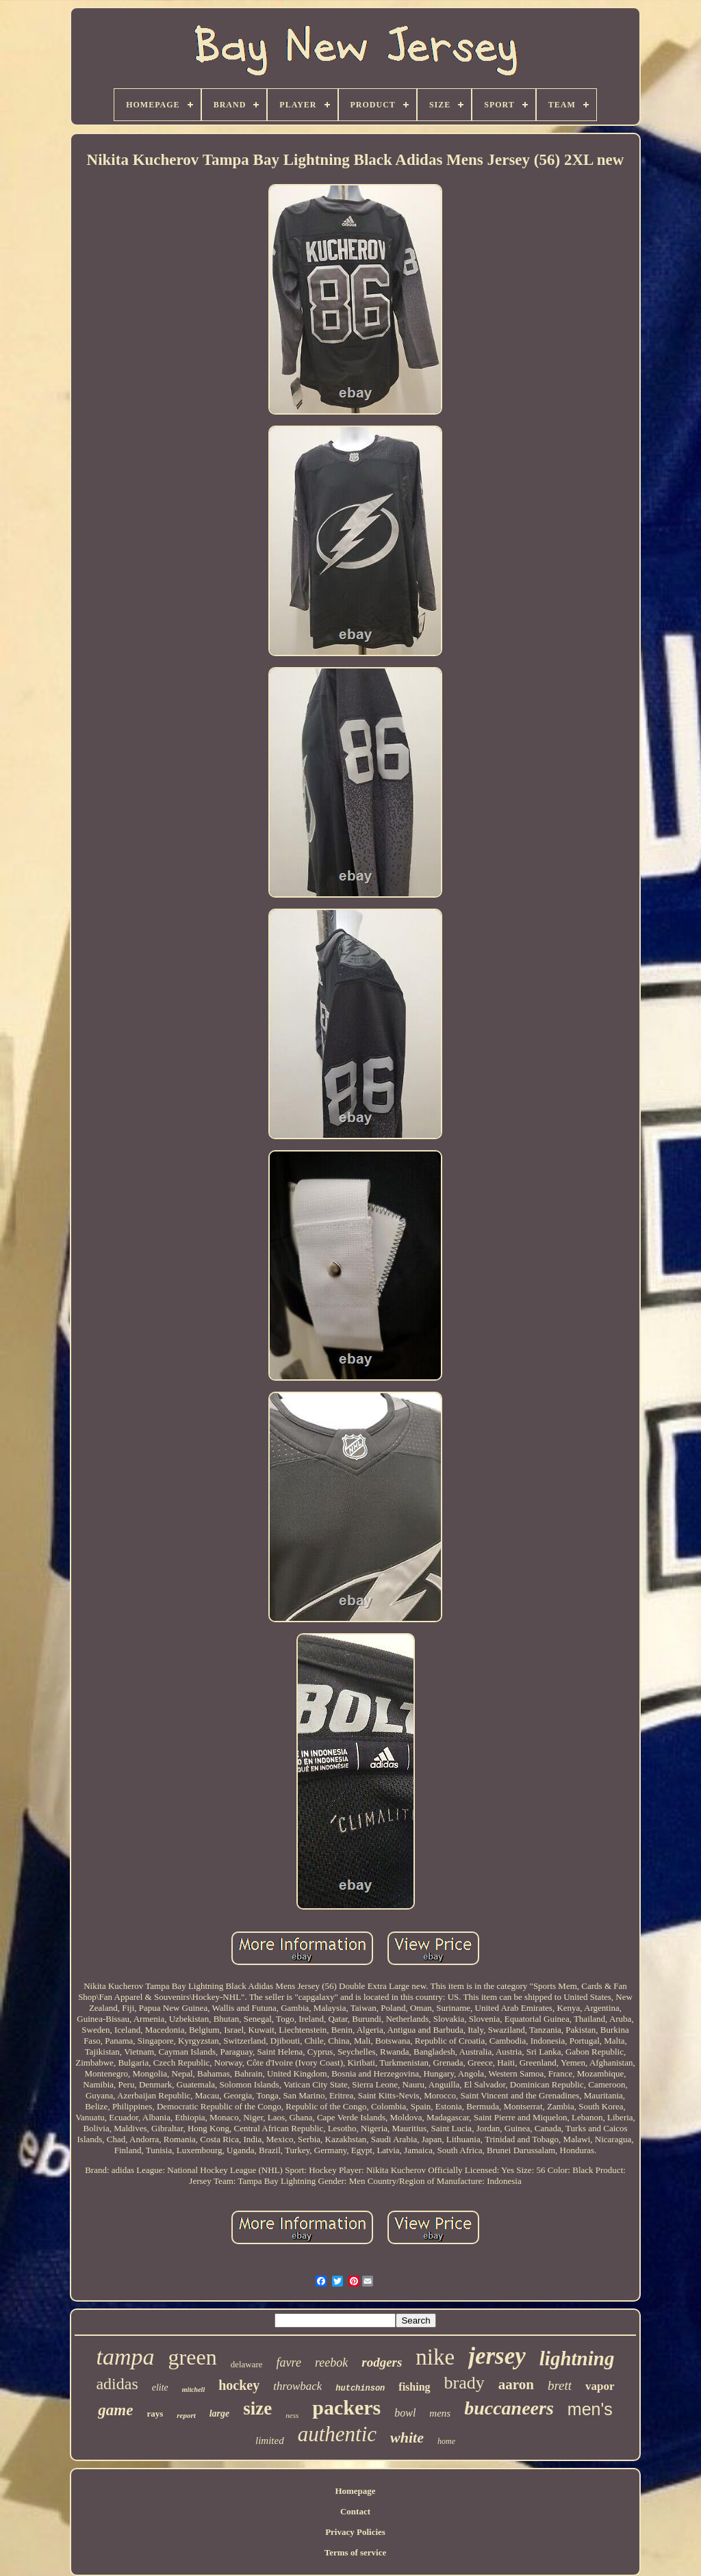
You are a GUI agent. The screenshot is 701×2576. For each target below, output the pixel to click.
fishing (414, 2387)
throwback (297, 2386)
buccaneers (509, 2408)
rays (154, 2413)
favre (289, 2362)
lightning (577, 2358)
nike (435, 2357)
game (115, 2410)
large (219, 2413)
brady (464, 2383)
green (192, 2357)
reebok (331, 2362)
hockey (238, 2385)
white (407, 2437)
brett (560, 2385)
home (446, 2441)
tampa (126, 2356)
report (186, 2415)
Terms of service (355, 2552)
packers (346, 2407)
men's (590, 2409)
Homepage (355, 2491)
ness (291, 2415)
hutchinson (360, 2388)
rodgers (381, 2362)
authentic (337, 2434)
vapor (600, 2386)
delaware (247, 2364)
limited (269, 2440)
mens (439, 2413)
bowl (405, 2413)
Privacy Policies (355, 2532)
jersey (497, 2356)
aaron (516, 2384)
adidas (117, 2384)
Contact (355, 2511)
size (257, 2408)
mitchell (193, 2389)
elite (160, 2387)
